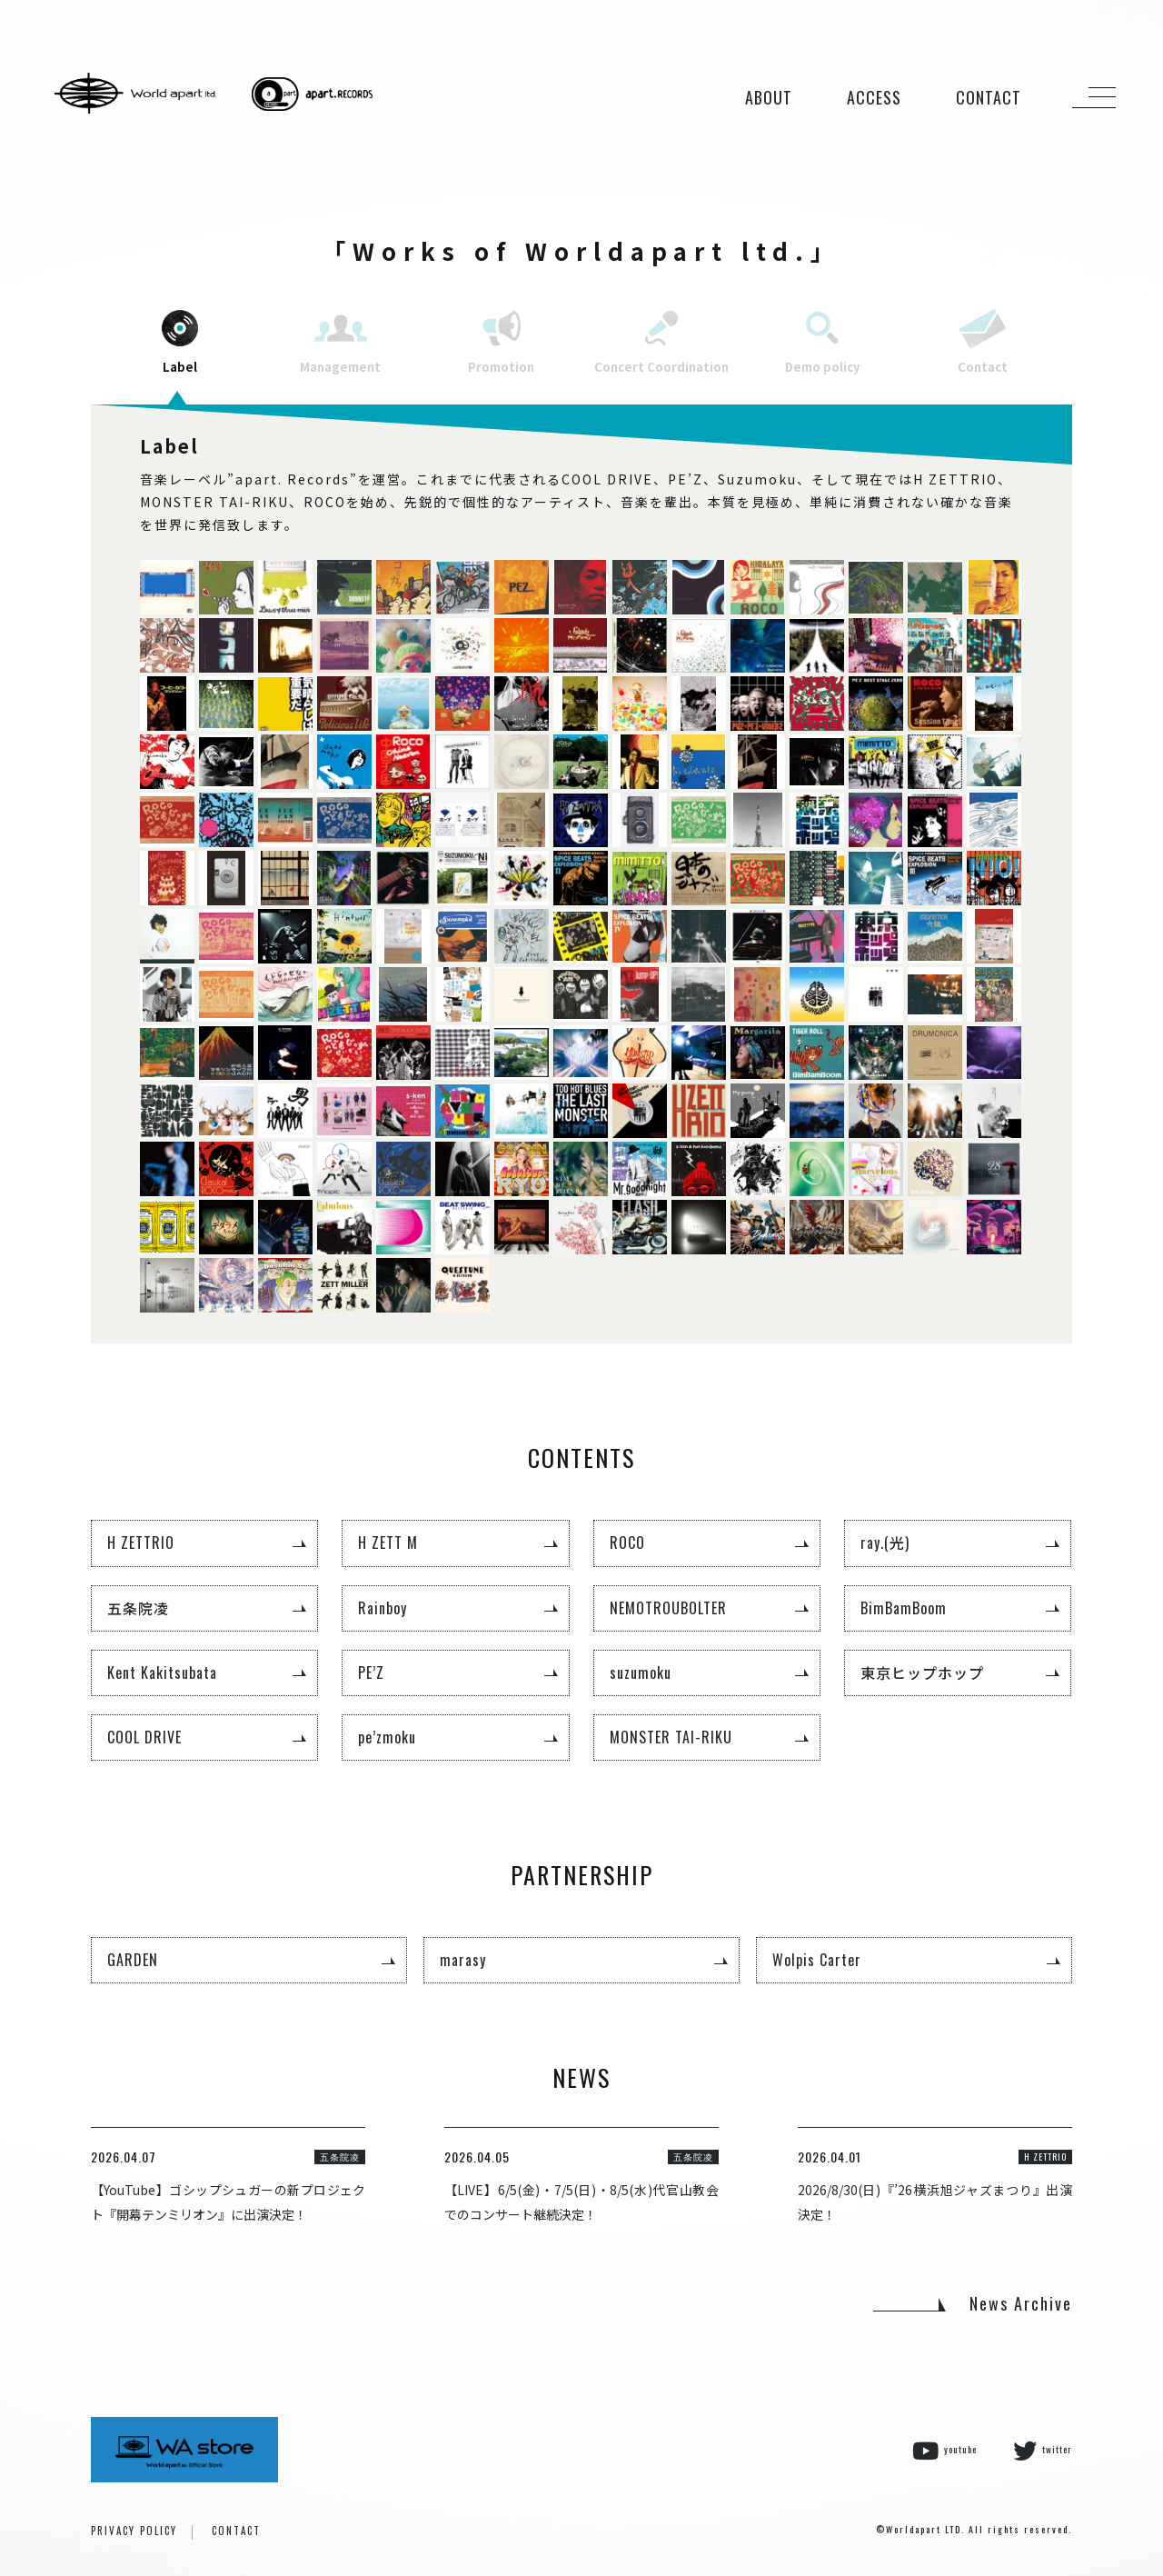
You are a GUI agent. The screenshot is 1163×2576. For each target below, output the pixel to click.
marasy (463, 1960)
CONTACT (988, 97)
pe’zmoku (387, 1737)
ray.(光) (885, 1542)
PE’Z (371, 1672)
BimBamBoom (903, 1608)
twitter (1042, 2450)
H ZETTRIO (140, 1542)
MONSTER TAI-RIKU (671, 1737)
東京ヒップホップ (922, 1672)
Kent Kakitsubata (162, 1672)
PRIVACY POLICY (134, 2530)
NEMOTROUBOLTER (668, 1608)
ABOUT (768, 97)
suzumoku (640, 1672)
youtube (944, 2450)
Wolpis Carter (816, 1960)
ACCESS (874, 97)
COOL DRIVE (144, 1737)
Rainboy (382, 1608)
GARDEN (132, 1960)
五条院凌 (138, 1608)
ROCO (627, 1542)
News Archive (1020, 2303)
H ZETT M (388, 1542)
